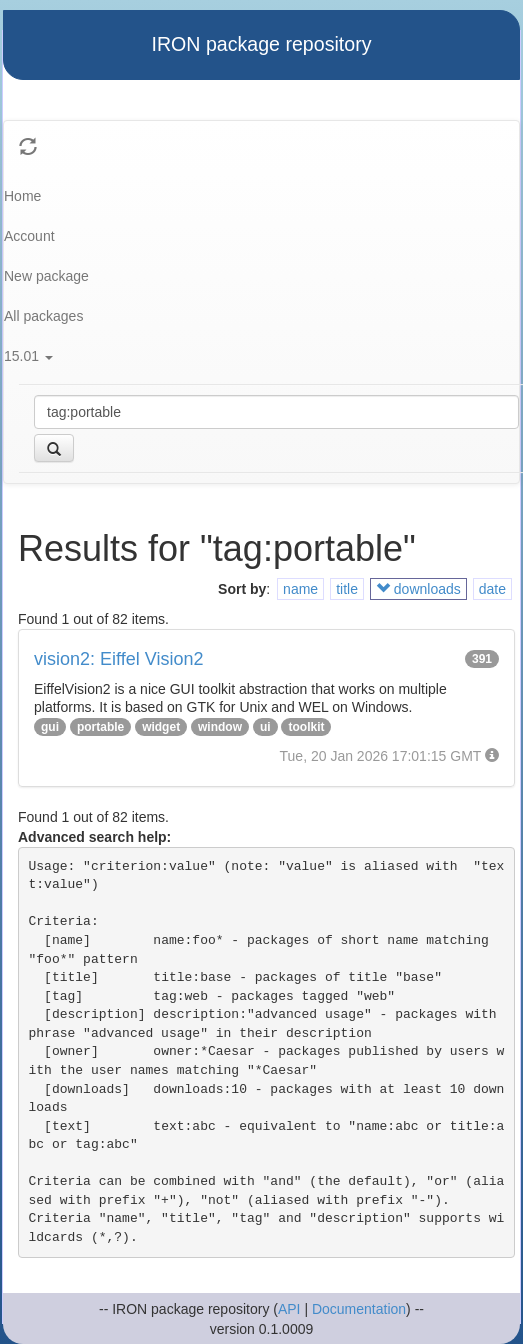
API (289, 1309)
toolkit (306, 727)
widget (161, 727)
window (220, 727)
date (492, 589)
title (347, 589)
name (300, 589)
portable (100, 727)
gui (50, 727)
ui (265, 727)
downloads (418, 589)
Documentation (359, 1309)
